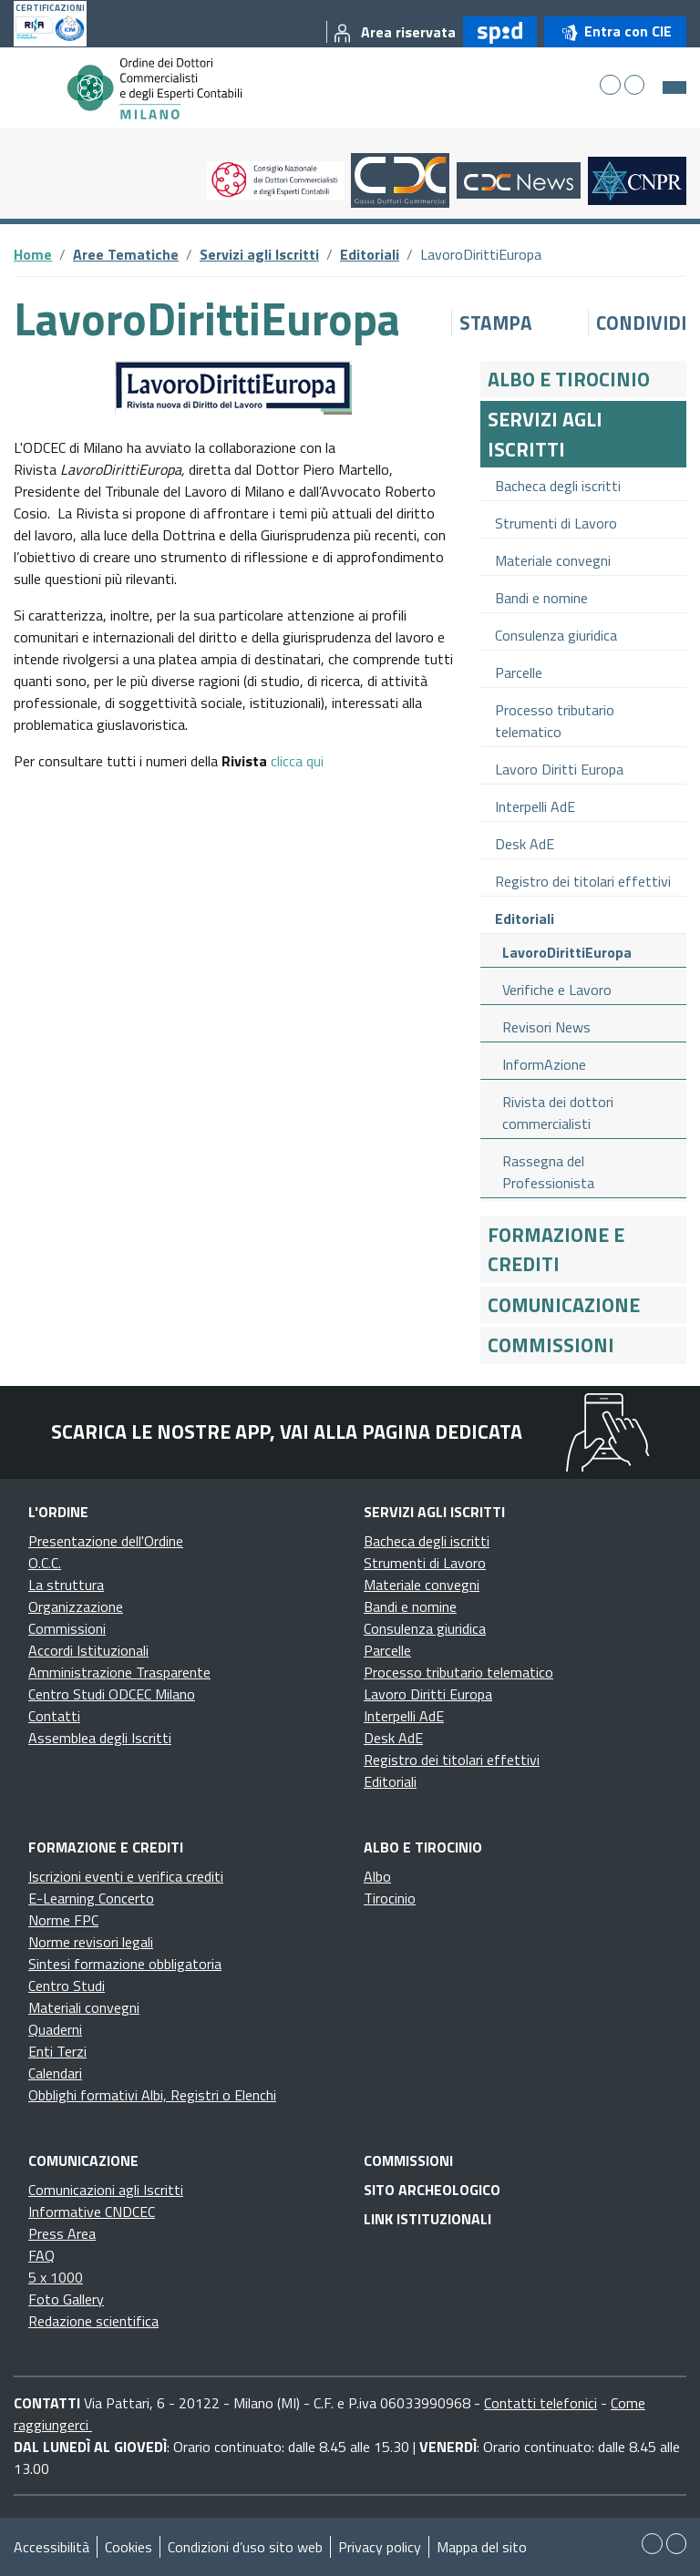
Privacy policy (379, 2547)
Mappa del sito (482, 2547)
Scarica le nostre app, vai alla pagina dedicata (286, 1431)
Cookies (128, 2547)
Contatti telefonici (540, 2403)
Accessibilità (51, 2547)
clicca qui (297, 761)
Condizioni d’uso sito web (245, 2547)
